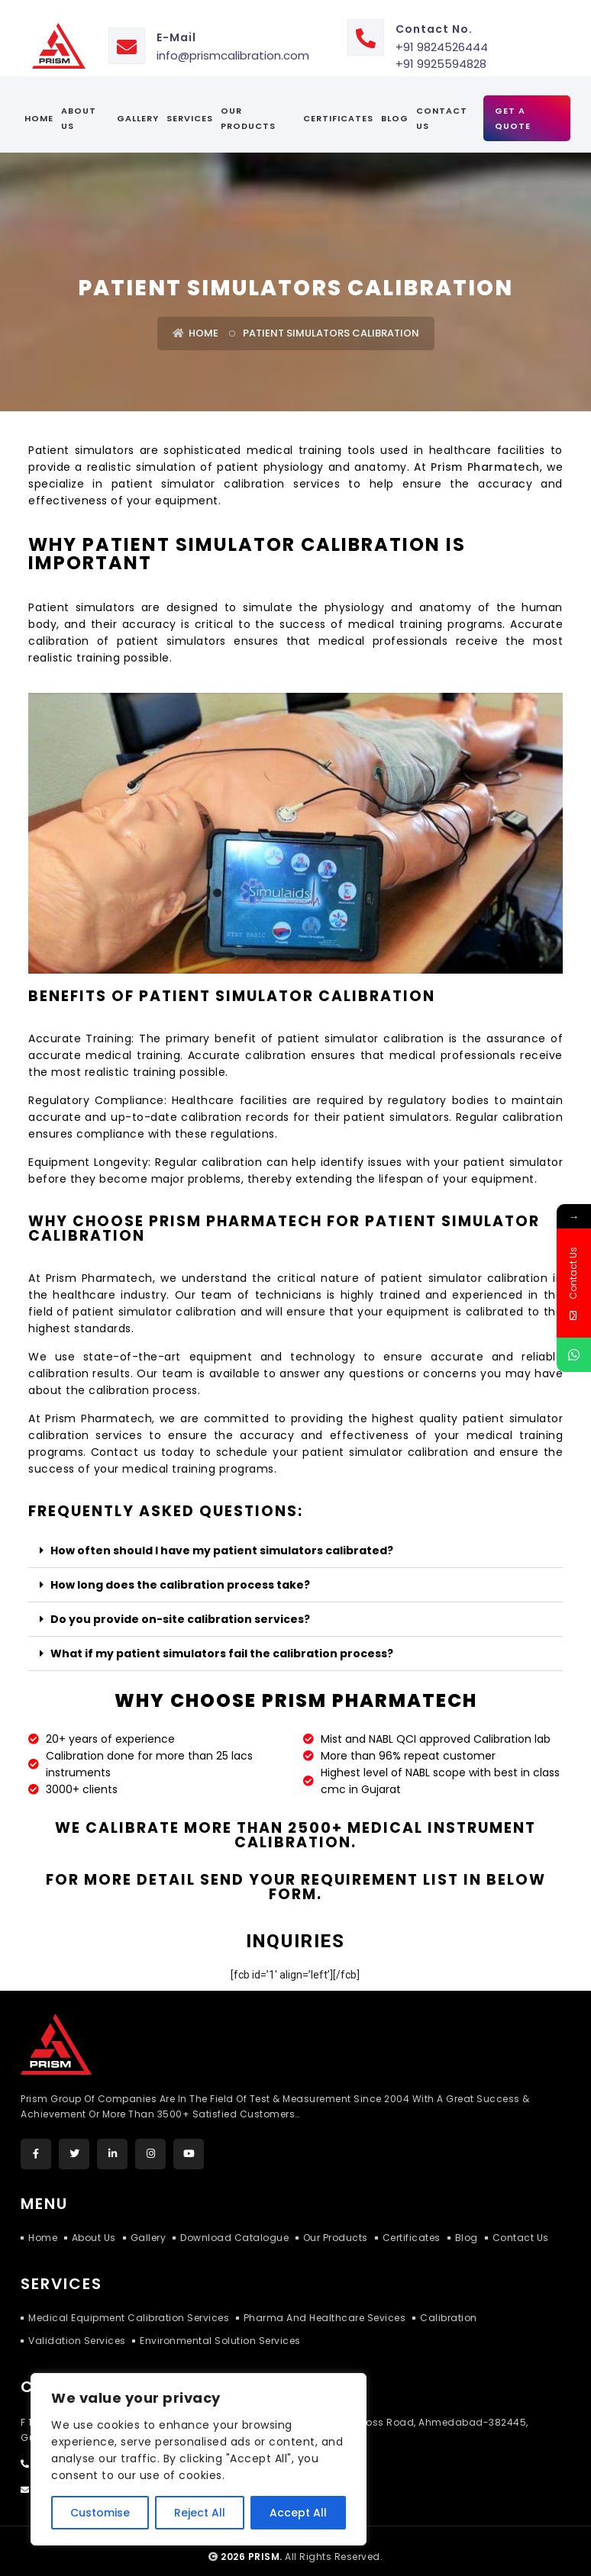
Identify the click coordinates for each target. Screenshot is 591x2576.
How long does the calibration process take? (180, 1572)
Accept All (298, 2512)
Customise (100, 2512)
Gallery (138, 107)
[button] (295, 1538)
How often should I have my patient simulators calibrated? (221, 1538)
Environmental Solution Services (221, 2328)
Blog (395, 107)
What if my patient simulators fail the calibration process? (221, 1641)
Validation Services (77, 2328)
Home (38, 107)
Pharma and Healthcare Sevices (325, 2305)
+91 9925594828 (441, 52)
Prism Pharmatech (485, 455)
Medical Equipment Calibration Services (128, 2305)
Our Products (248, 107)
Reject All (199, 2512)
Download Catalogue (237, 2225)
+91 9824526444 (442, 35)
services (189, 107)
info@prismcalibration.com (233, 44)
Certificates (415, 2225)
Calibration (450, 2305)
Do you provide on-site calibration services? (180, 1607)
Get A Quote (513, 107)
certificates (338, 107)
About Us (78, 107)
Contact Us (441, 107)
